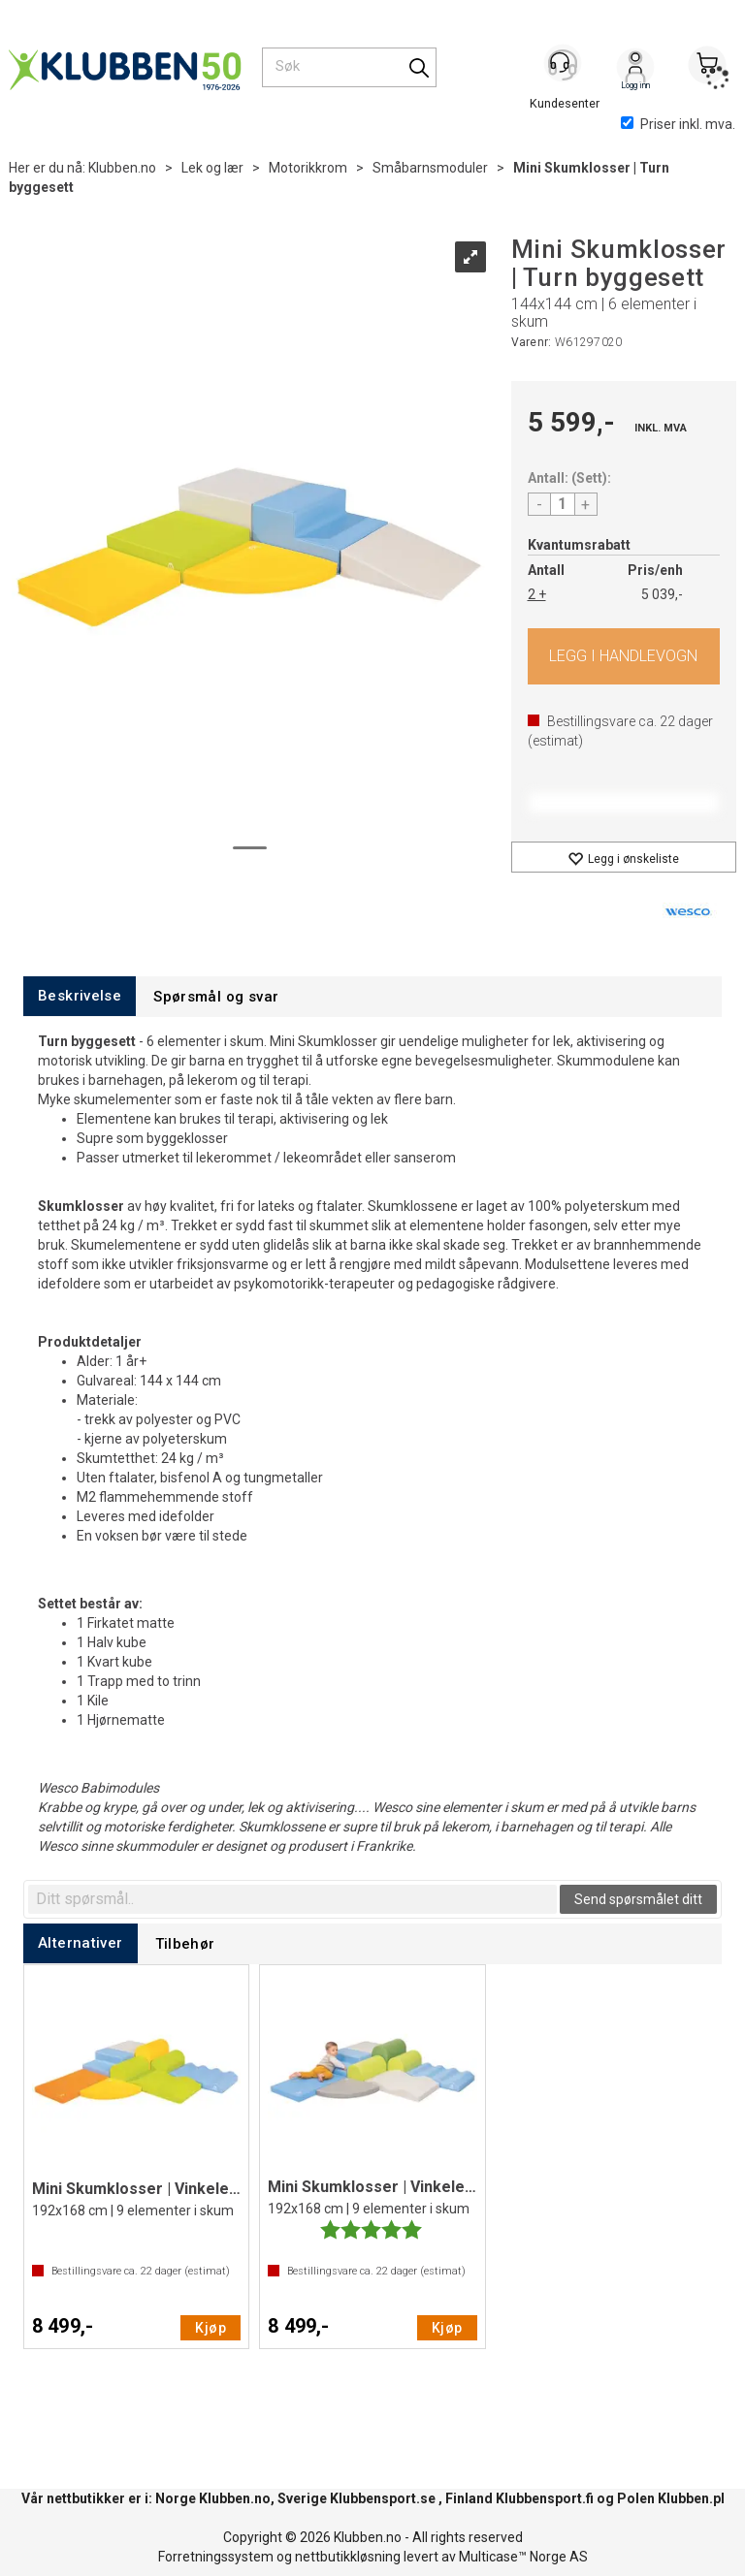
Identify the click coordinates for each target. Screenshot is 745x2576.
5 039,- (662, 594)
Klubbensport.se (383, 2498)
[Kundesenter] (563, 67)
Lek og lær (212, 167)
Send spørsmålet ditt (638, 1899)
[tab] (79, 996)
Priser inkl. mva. (678, 124)
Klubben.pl (691, 2498)
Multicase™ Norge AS (523, 2556)
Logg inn (635, 69)
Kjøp (624, 656)
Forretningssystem (216, 2556)
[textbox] (292, 1899)
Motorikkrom (308, 167)
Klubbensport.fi (545, 2498)
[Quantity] (562, 504)
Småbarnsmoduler (430, 167)
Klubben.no (122, 167)
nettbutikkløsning (348, 2556)
